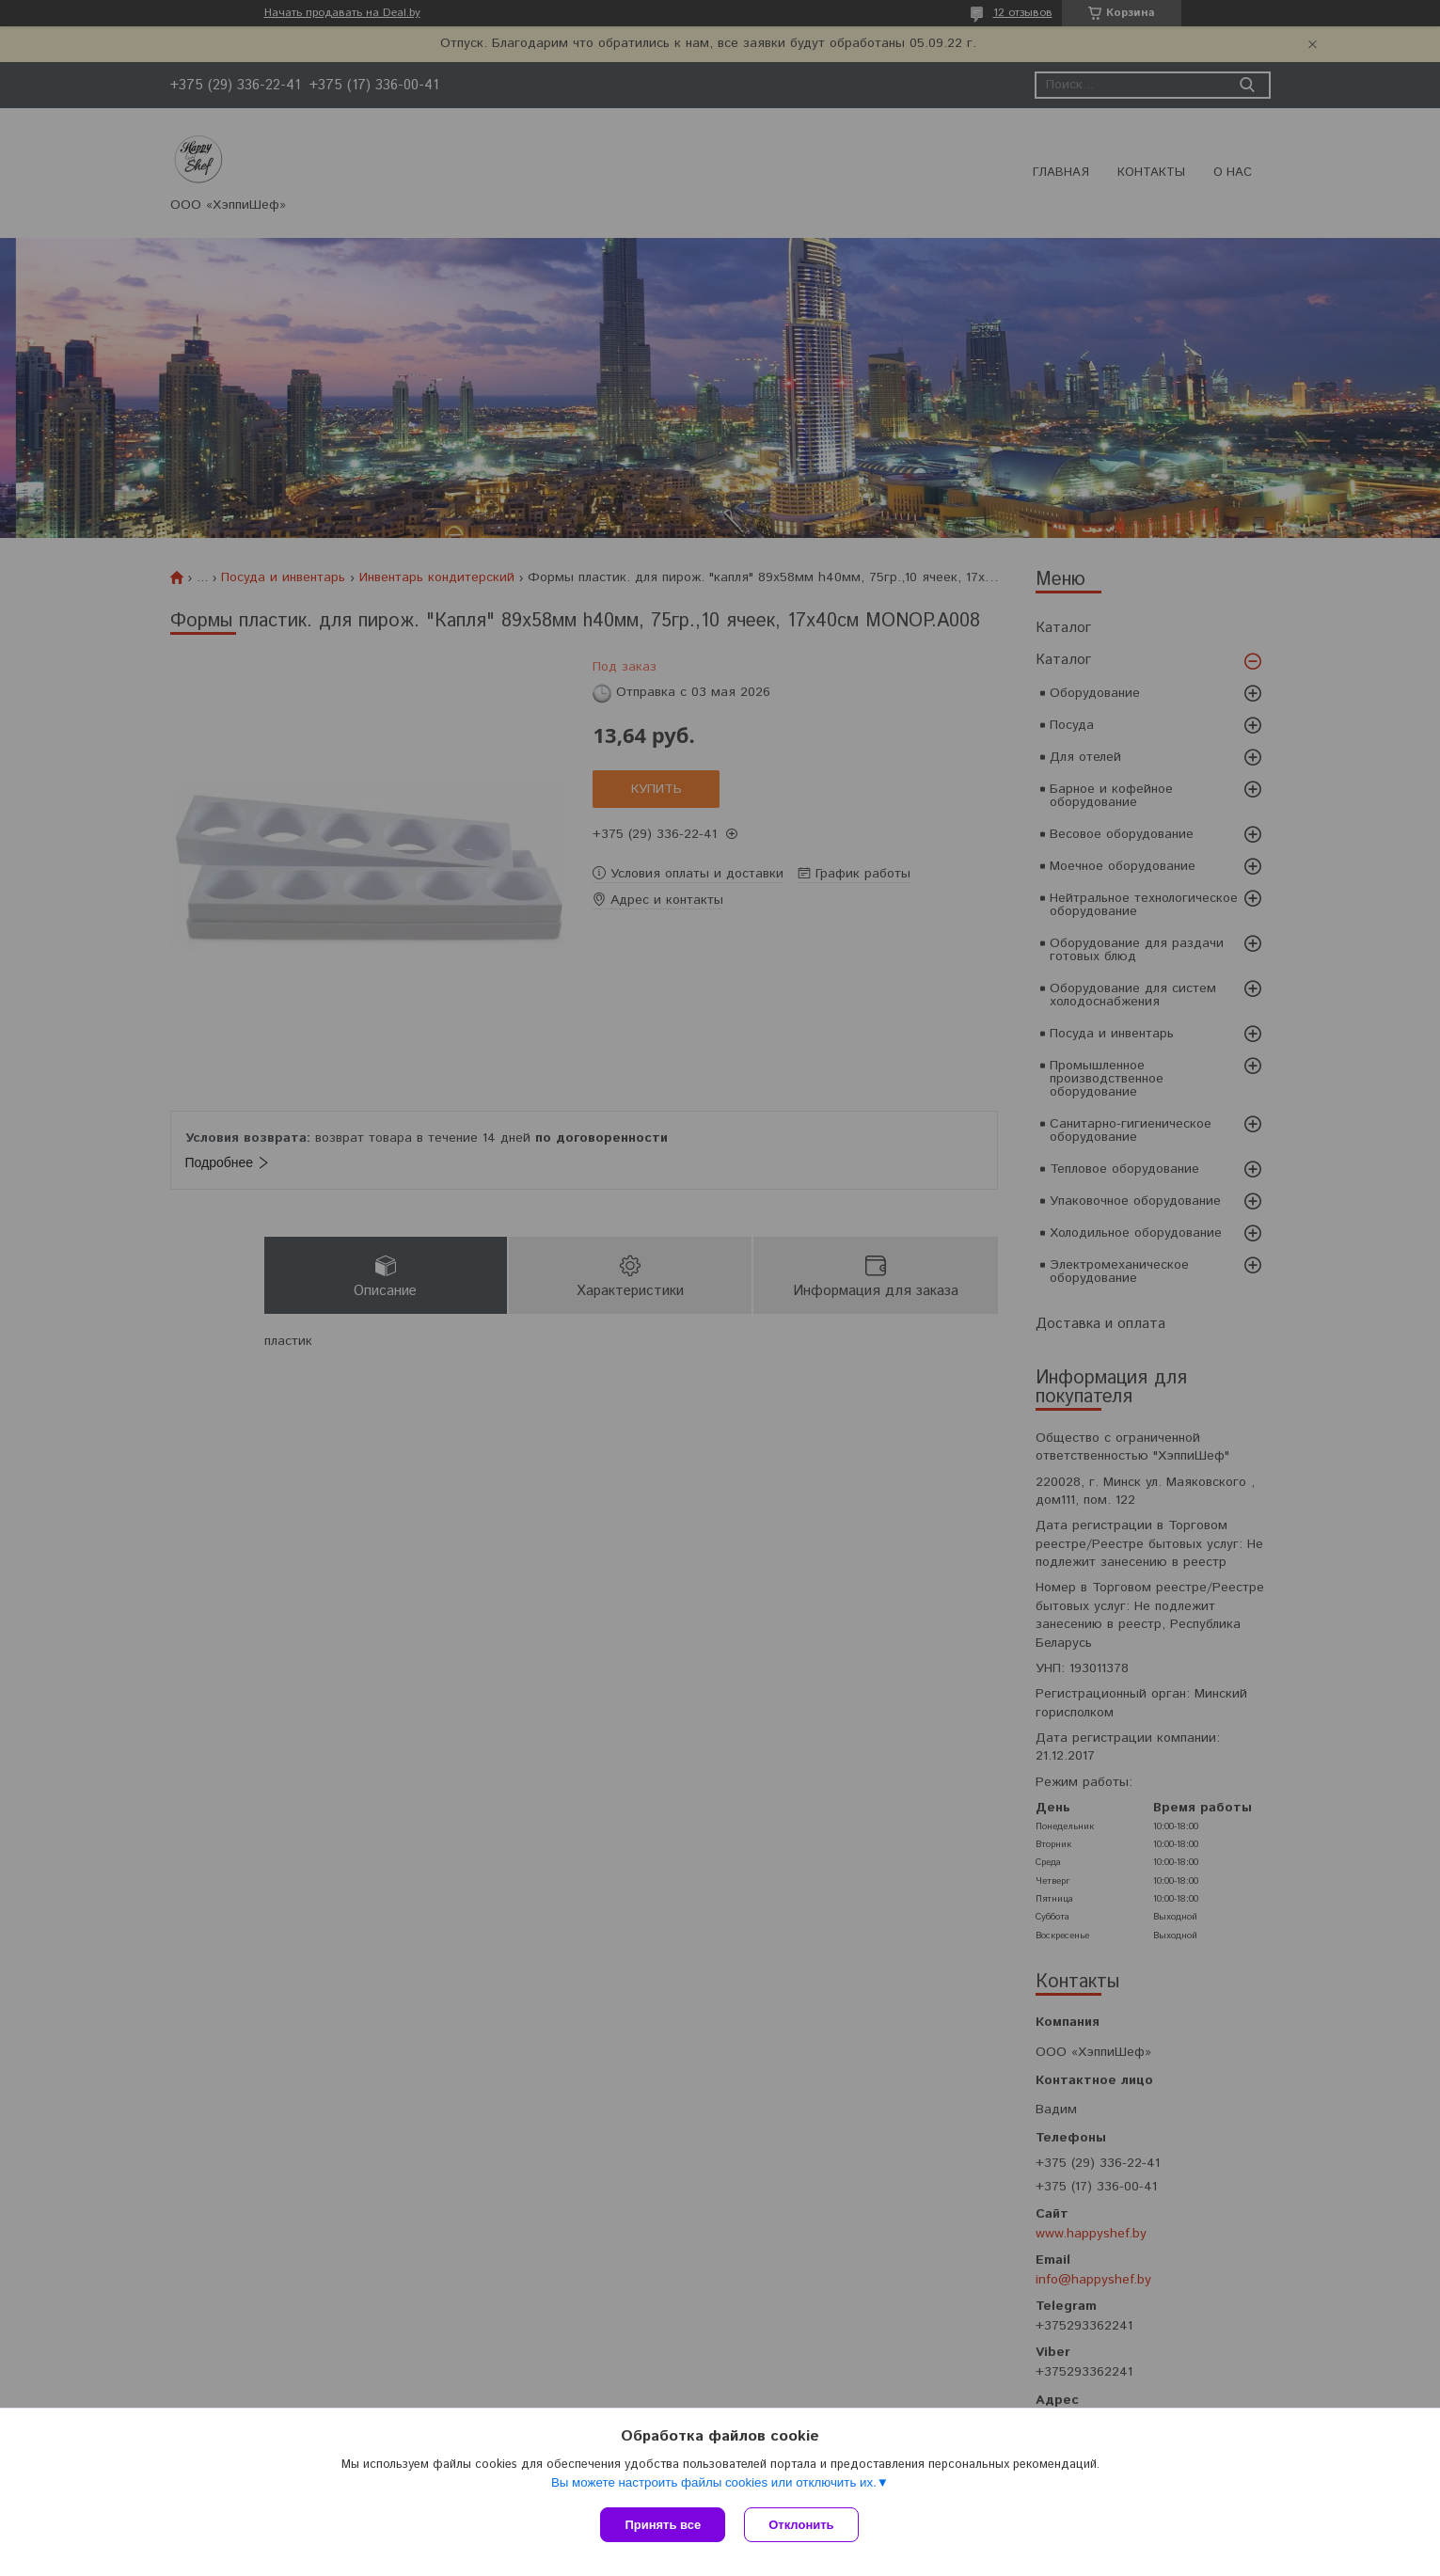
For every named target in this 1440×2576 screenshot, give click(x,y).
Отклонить (800, 2525)
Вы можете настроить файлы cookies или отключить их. (714, 2482)
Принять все (663, 2525)
